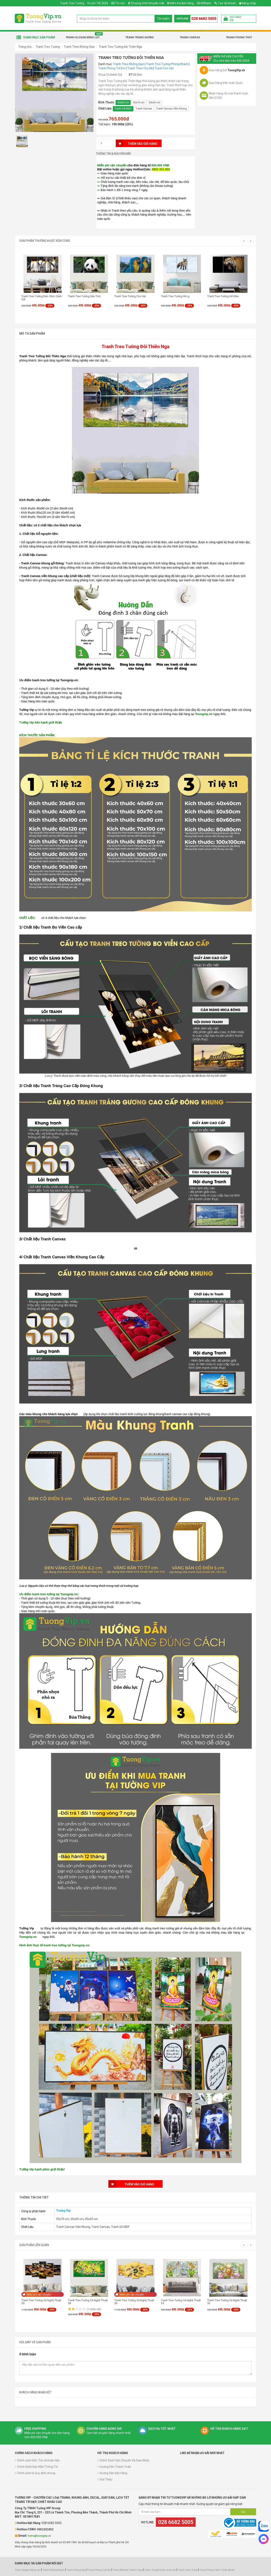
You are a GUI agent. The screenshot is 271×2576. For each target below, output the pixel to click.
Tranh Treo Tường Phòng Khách (167, 64)
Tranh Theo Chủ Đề (140, 68)
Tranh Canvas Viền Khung (171, 108)
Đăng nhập (247, 3)
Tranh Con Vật (164, 68)
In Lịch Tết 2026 (97, 3)
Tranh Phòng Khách (54, 2570)
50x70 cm (139, 102)
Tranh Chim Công (188, 2570)
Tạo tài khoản (225, 3)
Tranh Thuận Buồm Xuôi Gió (160, 2570)
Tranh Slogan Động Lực (83, 37)
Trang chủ (25, 46)
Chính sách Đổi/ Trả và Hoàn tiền (38, 2460)
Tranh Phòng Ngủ (76, 2570)
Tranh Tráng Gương (139, 37)
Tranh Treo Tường (72, 3)
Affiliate (204, 3)
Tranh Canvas (190, 37)
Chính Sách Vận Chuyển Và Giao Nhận (124, 2460)
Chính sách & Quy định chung (36, 2473)
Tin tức (120, 3)
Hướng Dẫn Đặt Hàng (113, 2473)
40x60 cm (123, 102)
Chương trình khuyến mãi (147, 3)
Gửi (243, 2511)
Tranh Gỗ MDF (123, 108)
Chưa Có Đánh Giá (110, 74)
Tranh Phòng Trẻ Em (111, 68)
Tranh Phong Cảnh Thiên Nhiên (217, 2570)
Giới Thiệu (106, 2479)
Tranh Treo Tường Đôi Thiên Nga (120, 46)
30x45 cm (154, 102)
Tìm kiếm (163, 18)
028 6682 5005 (203, 18)
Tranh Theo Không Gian (79, 46)
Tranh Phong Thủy (239, 37)
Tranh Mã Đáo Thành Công (127, 2570)
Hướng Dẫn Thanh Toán (115, 2466)
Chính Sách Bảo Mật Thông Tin (37, 2466)
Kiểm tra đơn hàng (182, 3)
